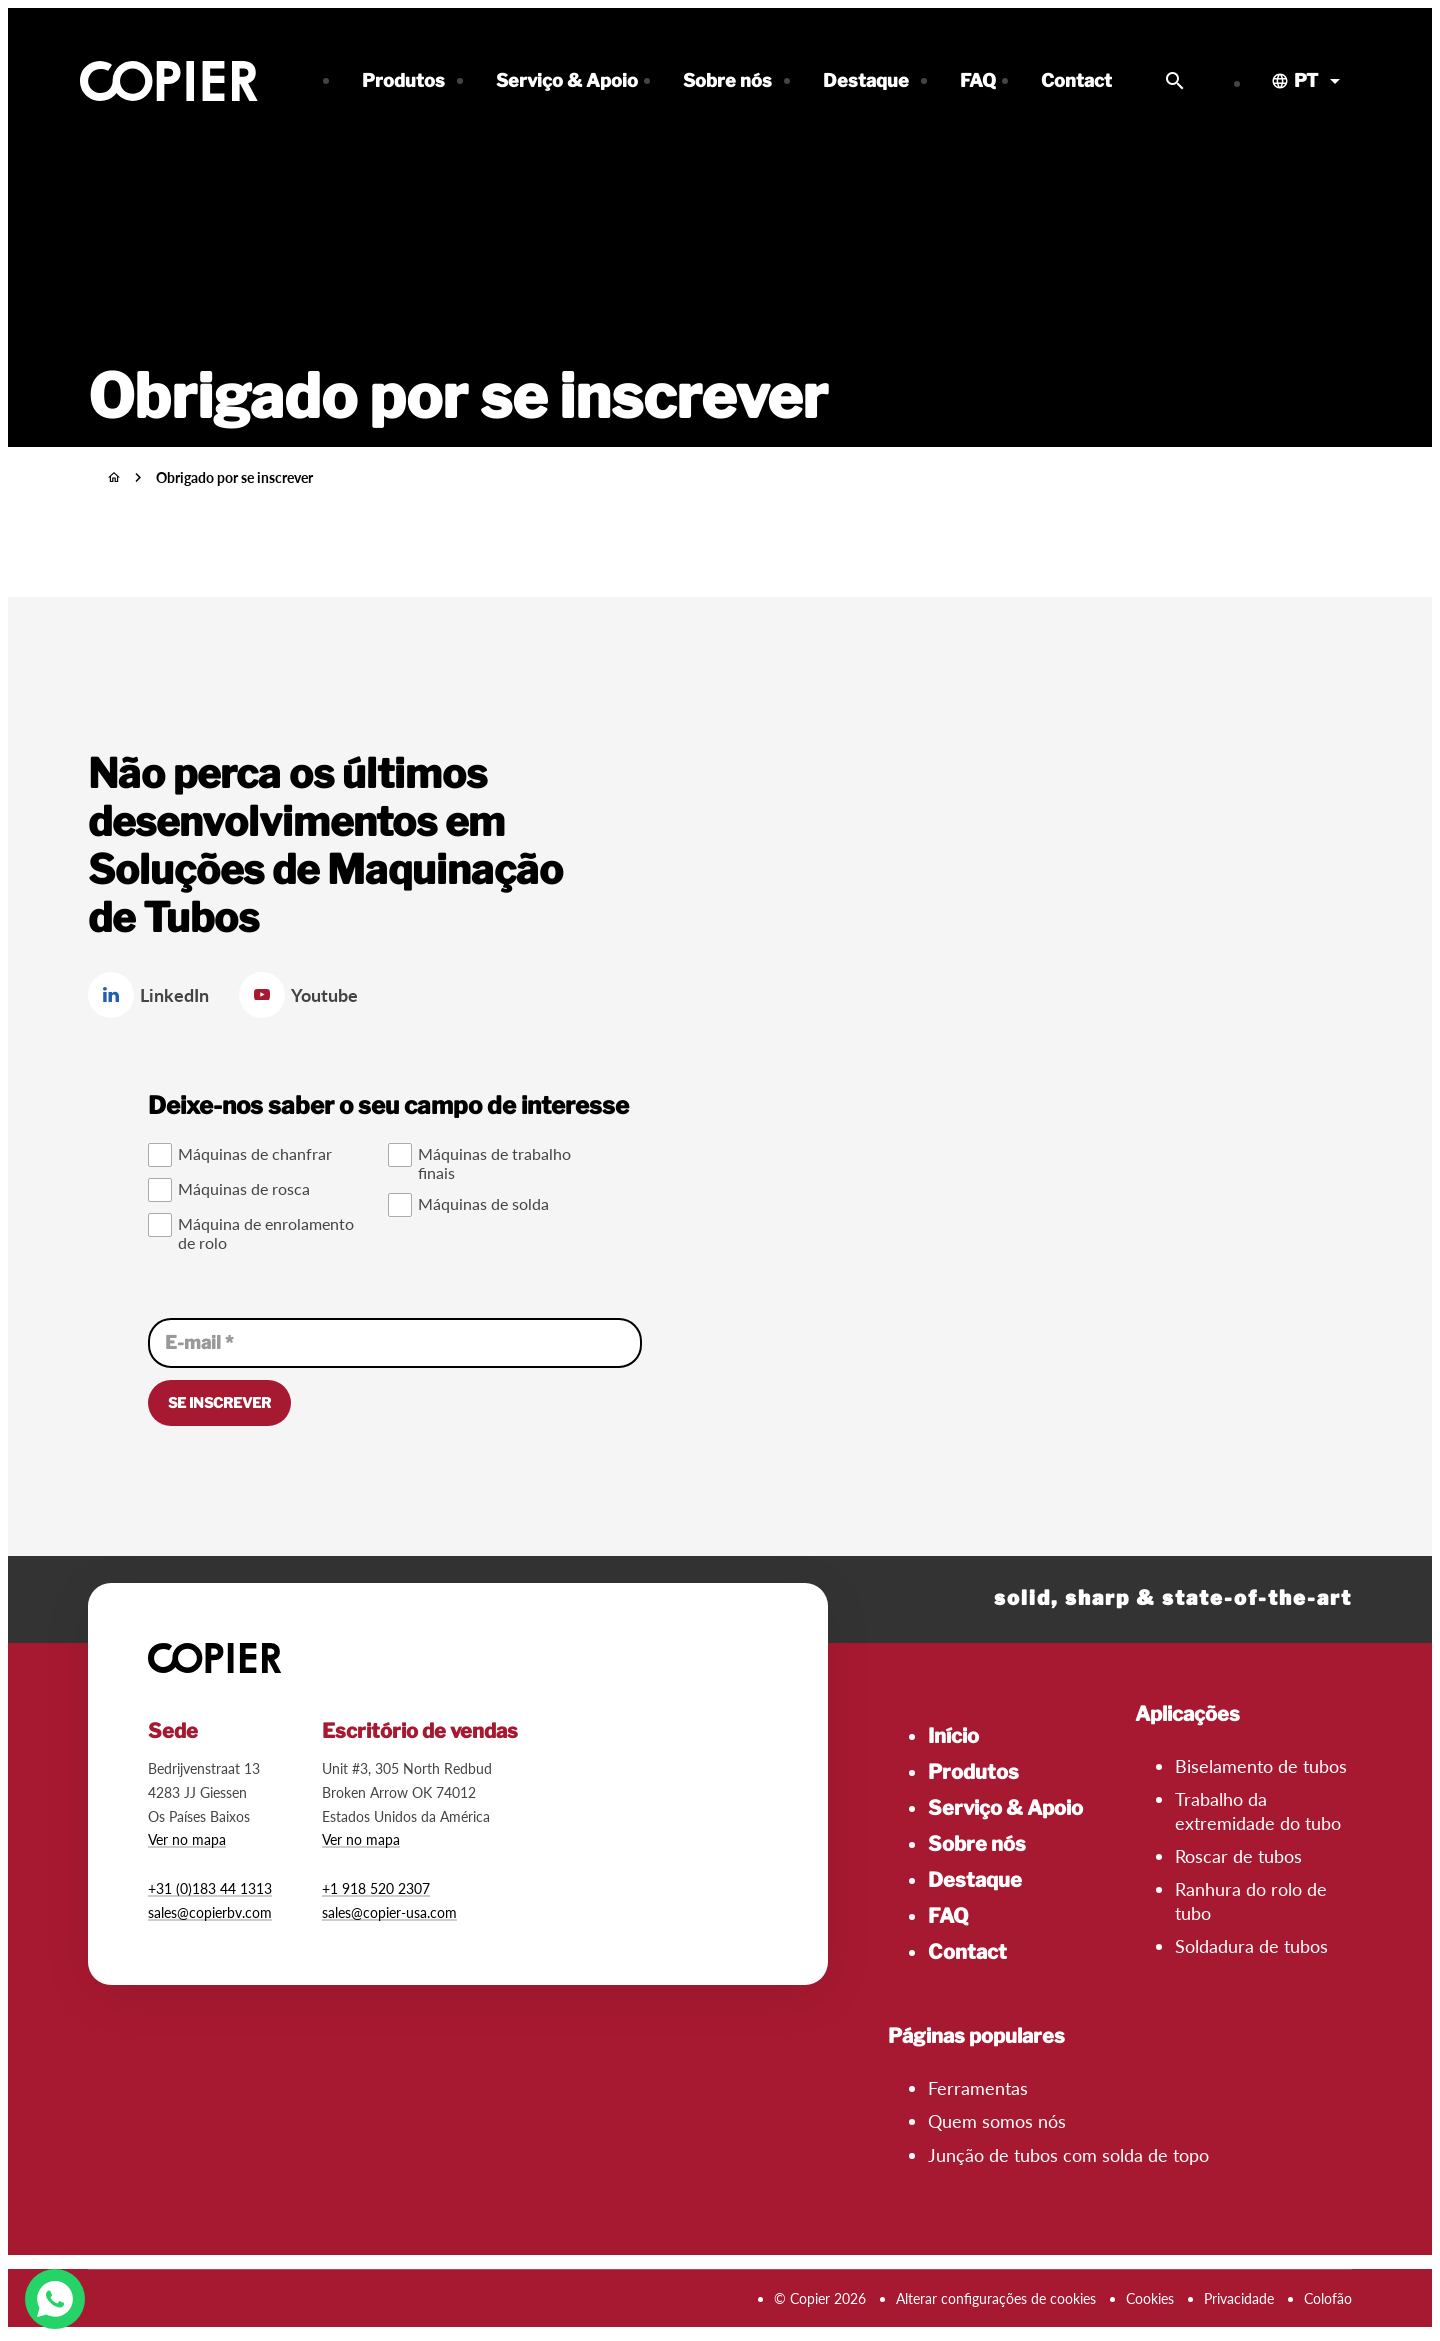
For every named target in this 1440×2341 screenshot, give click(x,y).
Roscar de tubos (1238, 1856)
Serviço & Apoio (1005, 1808)
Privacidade (1239, 2298)
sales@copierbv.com (210, 1912)
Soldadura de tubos (1251, 1946)
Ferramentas (978, 2088)
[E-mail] (395, 1343)
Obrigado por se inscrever (234, 477)
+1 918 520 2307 (376, 1888)
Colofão (1328, 2298)
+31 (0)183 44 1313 (210, 1888)
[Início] (114, 477)
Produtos (973, 1772)
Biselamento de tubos (1261, 1766)
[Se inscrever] (219, 1403)
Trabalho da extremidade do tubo (1258, 1810)
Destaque (975, 1880)
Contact (967, 1952)
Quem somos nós (997, 2121)
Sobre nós (977, 1844)
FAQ (948, 1916)
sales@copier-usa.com (389, 1912)
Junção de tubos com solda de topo (1068, 2155)
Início (953, 1736)
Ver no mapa (187, 1839)
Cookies (1150, 2298)
